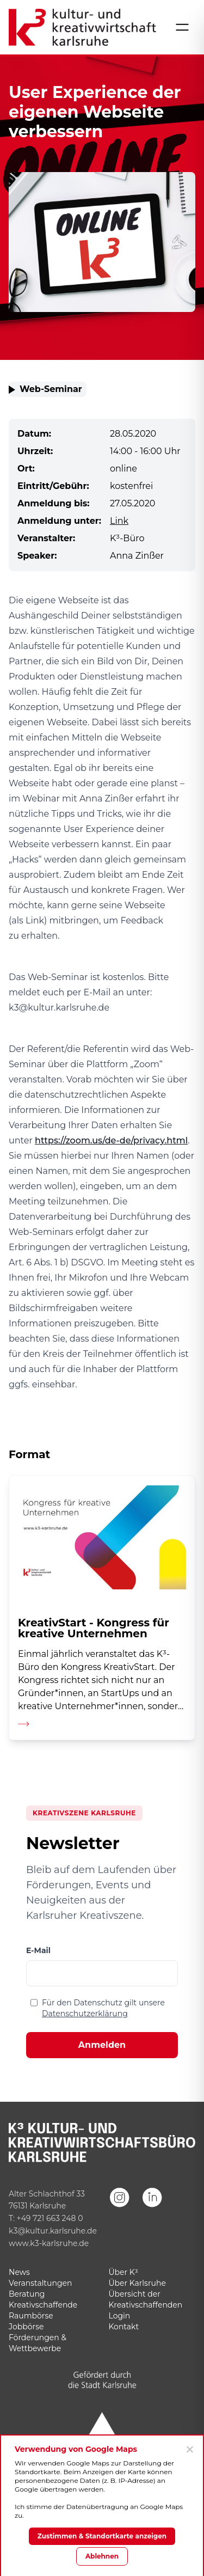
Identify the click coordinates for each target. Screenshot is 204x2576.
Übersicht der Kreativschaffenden (146, 2299)
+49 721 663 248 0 (50, 2218)
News (19, 2272)
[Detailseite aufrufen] (102, 1607)
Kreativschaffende (43, 2305)
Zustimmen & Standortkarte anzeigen (102, 2536)
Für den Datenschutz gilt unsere (103, 2008)
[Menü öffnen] (182, 27)
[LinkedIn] (152, 2212)
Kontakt (124, 2327)
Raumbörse (31, 2316)
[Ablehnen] (189, 2449)
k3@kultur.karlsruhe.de (53, 2231)
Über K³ (123, 2272)
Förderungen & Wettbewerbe (37, 2343)
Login (120, 2316)
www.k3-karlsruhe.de (49, 2243)
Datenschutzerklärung (85, 2013)
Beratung (27, 2294)
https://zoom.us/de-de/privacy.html (111, 1140)
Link (119, 521)
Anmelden (102, 2045)
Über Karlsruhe (137, 2283)
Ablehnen (102, 2556)
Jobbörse (26, 2327)
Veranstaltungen (40, 2283)
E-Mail (38, 1950)
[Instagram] (119, 2212)
